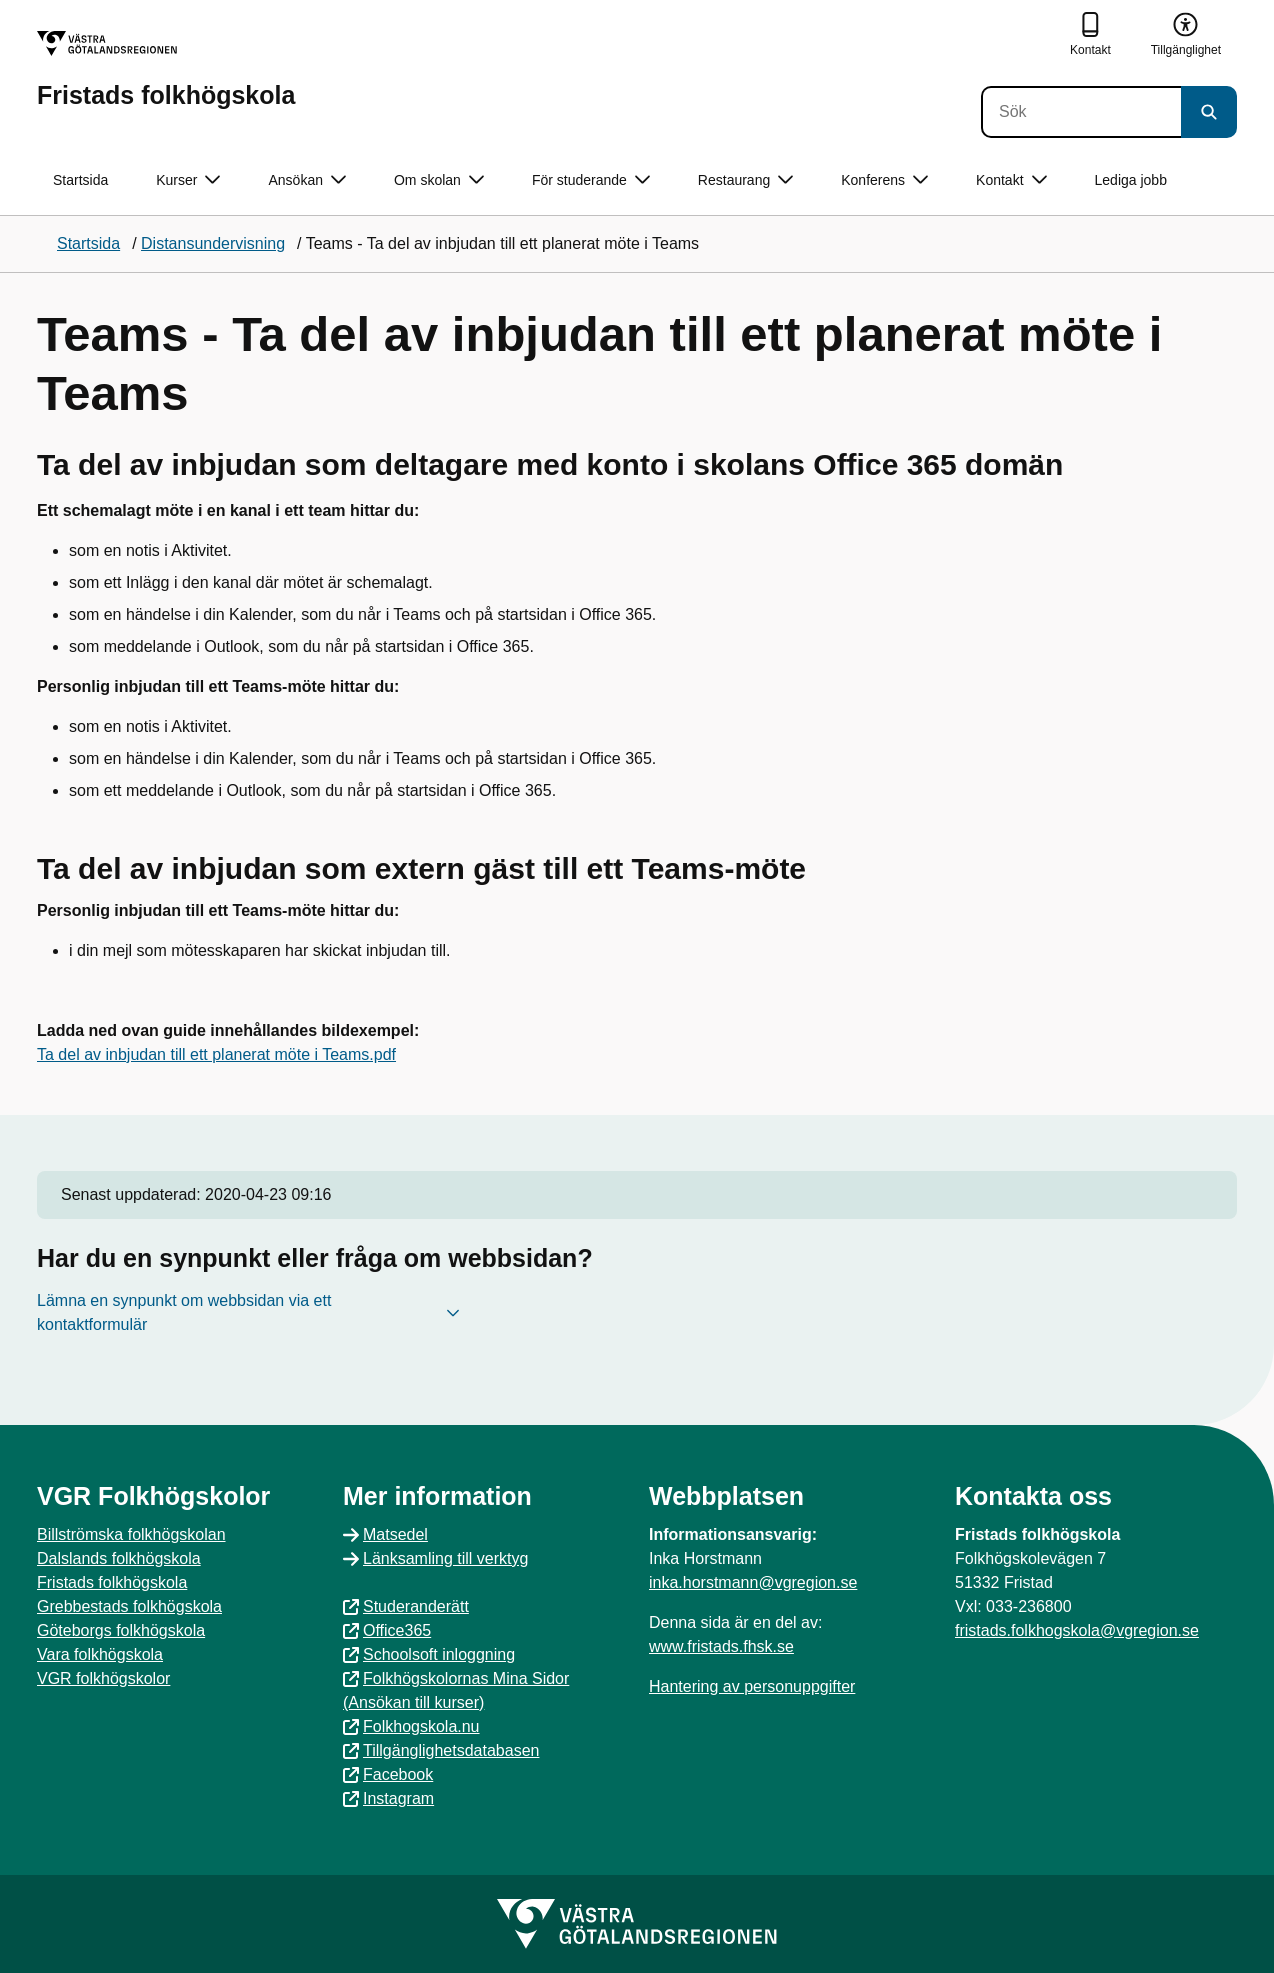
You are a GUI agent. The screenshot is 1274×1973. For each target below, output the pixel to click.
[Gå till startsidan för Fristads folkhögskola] (166, 69)
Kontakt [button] (1011, 180)
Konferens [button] (884, 180)
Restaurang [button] (745, 180)
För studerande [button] (591, 180)
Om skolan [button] (439, 180)
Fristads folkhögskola (112, 1582)
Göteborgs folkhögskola (121, 1630)
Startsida (80, 180)
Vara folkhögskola (100, 1654)
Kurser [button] (188, 180)
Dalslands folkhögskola (119, 1558)
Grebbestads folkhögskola (129, 1606)
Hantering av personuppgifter (752, 1686)
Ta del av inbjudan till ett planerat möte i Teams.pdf (216, 1054)
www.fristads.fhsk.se (721, 1646)
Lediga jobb (1131, 180)
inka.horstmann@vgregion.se (753, 1582)
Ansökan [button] (306, 180)
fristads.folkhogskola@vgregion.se (1077, 1630)
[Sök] (1081, 112)
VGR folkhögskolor (103, 1678)
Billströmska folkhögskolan (131, 1534)
